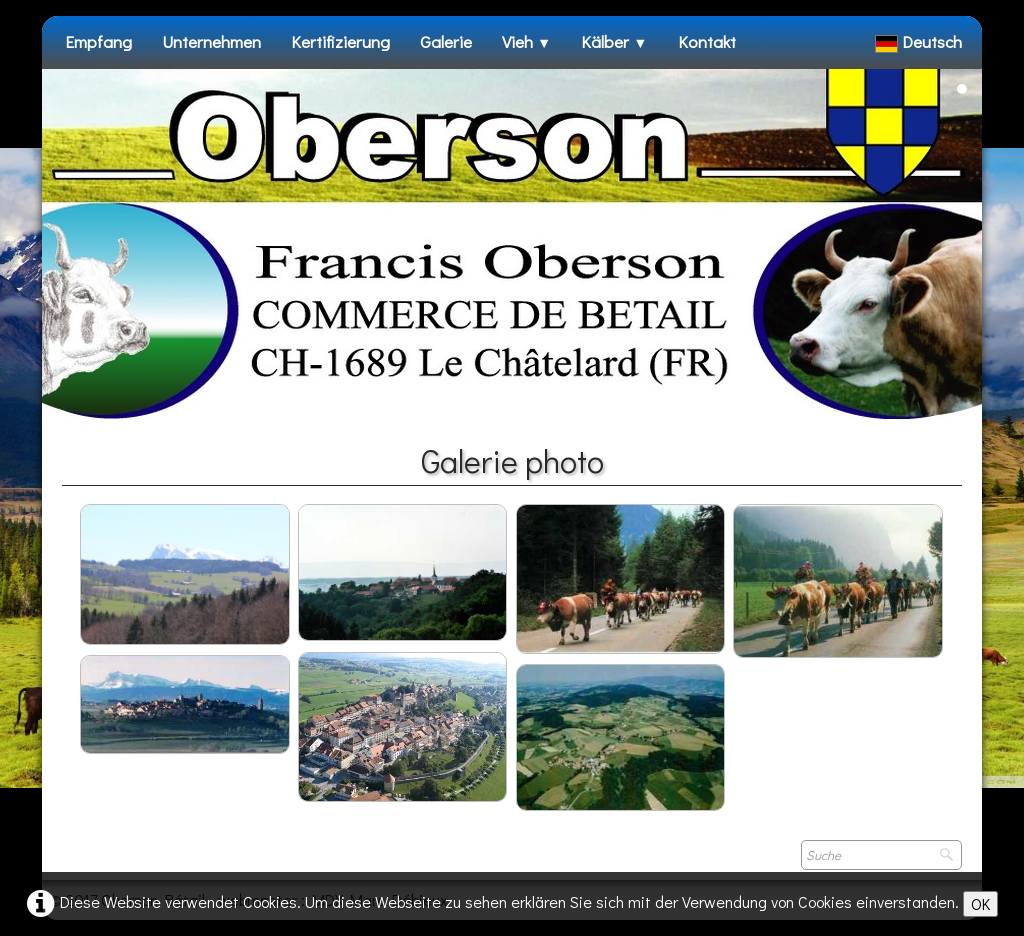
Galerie (446, 41)
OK (980, 903)
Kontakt (707, 41)
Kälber (614, 41)
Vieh (526, 41)
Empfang (98, 41)
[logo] (65, 79)
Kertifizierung (340, 41)
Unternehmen (211, 41)
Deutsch (920, 41)
